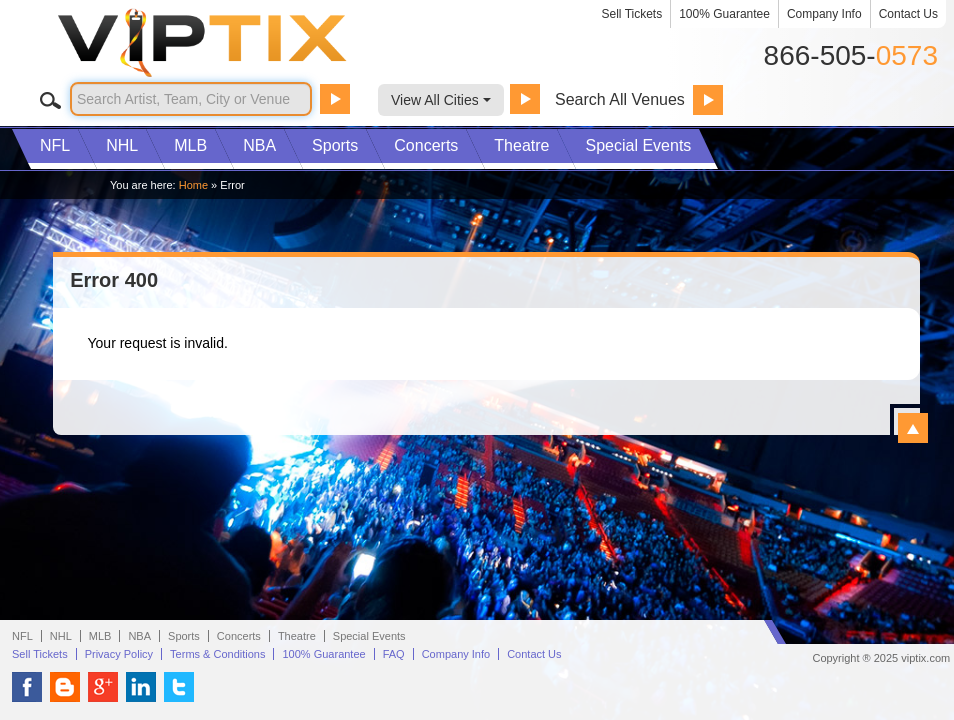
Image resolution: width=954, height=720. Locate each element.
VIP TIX (236, 43)
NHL (122, 145)
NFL (55, 145)
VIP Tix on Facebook (27, 687)
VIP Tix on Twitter (179, 687)
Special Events (638, 145)
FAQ (394, 654)
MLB (190, 145)
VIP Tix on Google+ (103, 687)
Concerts (426, 145)
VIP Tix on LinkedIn (141, 687)
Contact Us (908, 14)
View (913, 428)
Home (193, 185)
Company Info (824, 14)
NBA (259, 145)
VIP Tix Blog (65, 687)
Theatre (521, 145)
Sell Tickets (632, 14)
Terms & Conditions (217, 654)
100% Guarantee (724, 14)
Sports (335, 145)
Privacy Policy (119, 654)
